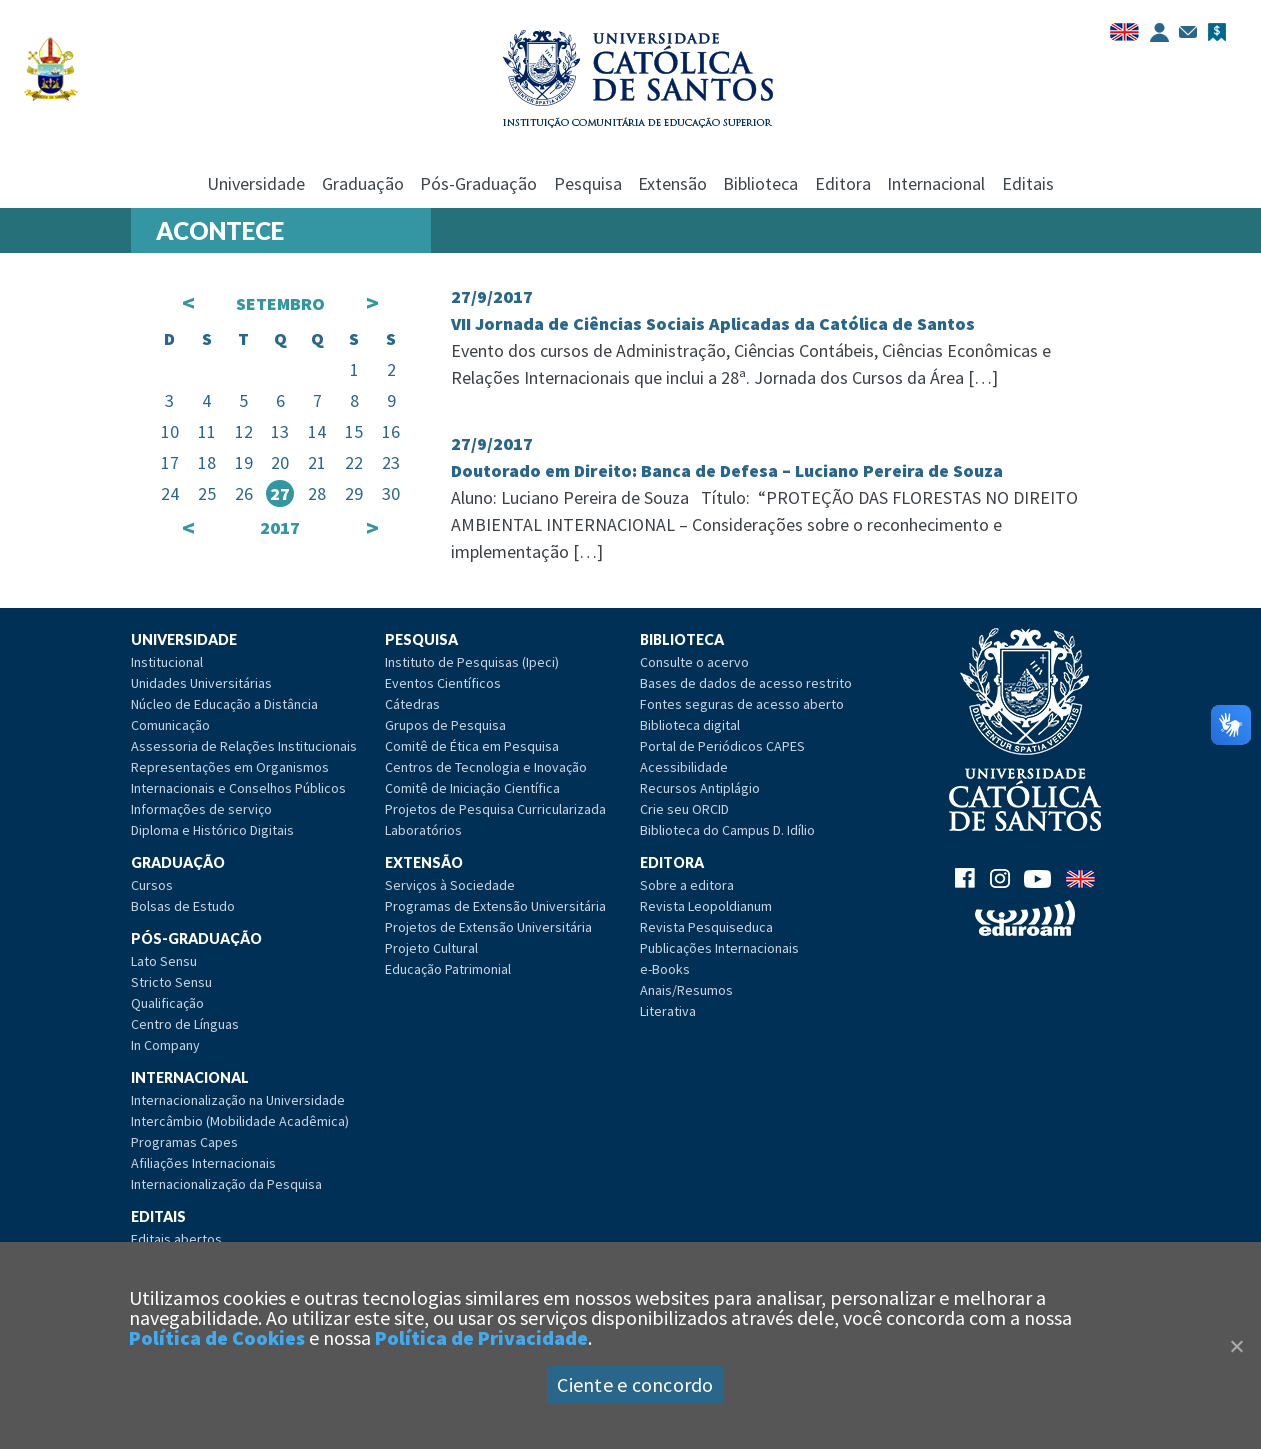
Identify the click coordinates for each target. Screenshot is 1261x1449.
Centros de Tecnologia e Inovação (486, 767)
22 (354, 462)
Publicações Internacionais (719, 948)
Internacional (936, 183)
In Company (165, 1045)
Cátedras (412, 704)
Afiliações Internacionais (203, 1163)
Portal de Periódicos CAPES (722, 746)
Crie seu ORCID (684, 809)
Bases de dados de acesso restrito (746, 683)
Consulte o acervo (694, 662)
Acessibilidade (684, 767)
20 (280, 462)
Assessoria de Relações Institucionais (244, 746)
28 (317, 493)
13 (280, 431)
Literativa (668, 1011)
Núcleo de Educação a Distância (224, 704)
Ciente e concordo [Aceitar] (635, 1384)
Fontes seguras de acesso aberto (742, 704)
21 (317, 462)
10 (170, 431)
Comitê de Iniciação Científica (472, 788)
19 (244, 462)
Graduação (363, 183)
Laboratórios (423, 830)
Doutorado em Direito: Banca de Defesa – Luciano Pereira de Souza (727, 470)
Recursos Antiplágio (700, 788)
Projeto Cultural (431, 948)
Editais (1028, 183)
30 (391, 493)
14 (317, 431)
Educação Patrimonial (448, 969)
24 (170, 493)
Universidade (256, 183)
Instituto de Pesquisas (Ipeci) (472, 662)
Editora (843, 183)
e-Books (665, 969)
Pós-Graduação (478, 183)
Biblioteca (760, 183)
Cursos (152, 885)
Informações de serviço (201, 809)
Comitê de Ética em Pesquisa (472, 746)
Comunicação (170, 725)
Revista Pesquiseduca (706, 927)
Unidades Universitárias (201, 683)
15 (354, 431)
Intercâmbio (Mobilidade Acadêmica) (240, 1121)
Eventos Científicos (443, 683)
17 (170, 462)
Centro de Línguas (185, 1024)
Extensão (672, 183)
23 (391, 462)
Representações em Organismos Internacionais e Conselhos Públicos (238, 777)
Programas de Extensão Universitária (495, 906)
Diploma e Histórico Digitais (212, 830)
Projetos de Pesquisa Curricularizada (495, 809)
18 (207, 462)
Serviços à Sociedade (450, 885)
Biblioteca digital (690, 725)
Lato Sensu (164, 961)
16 (391, 431)
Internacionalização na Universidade (238, 1100)
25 (207, 493)
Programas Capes (184, 1142)
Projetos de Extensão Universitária (488, 927)
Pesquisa (588, 183)
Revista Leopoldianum (706, 906)
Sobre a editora (687, 885)
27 (280, 493)
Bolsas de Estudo (183, 906)
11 (207, 431)
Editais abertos (176, 1239)
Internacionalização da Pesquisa (226, 1184)
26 (244, 493)
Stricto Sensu (171, 982)
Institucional (167, 662)
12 (244, 431)
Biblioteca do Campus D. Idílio (727, 830)
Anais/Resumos (686, 990)
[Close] (1236, 1346)
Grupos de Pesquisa (445, 725)
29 (354, 493)
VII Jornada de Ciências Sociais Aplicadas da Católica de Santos (713, 323)
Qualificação (167, 1003)
